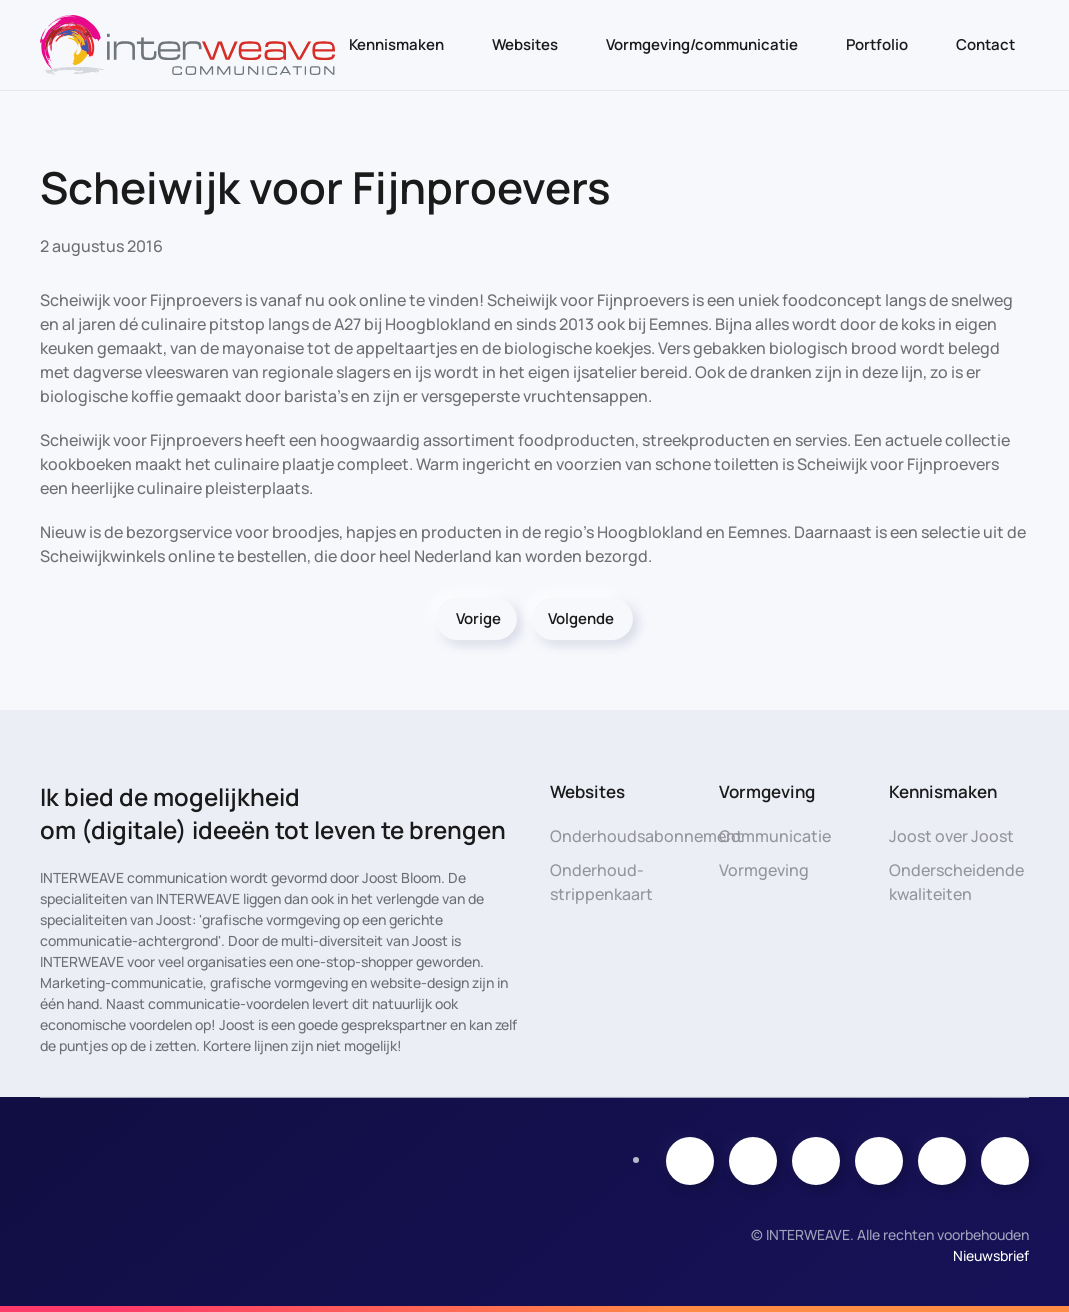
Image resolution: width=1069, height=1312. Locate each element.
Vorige (478, 618)
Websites (525, 44)
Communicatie (775, 836)
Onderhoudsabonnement (646, 836)
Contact (985, 44)
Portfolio (877, 44)
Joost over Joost (951, 836)
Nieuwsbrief (991, 1255)
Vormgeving (764, 870)
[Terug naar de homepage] (187, 45)
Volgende (581, 618)
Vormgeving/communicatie (702, 44)
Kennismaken (396, 44)
